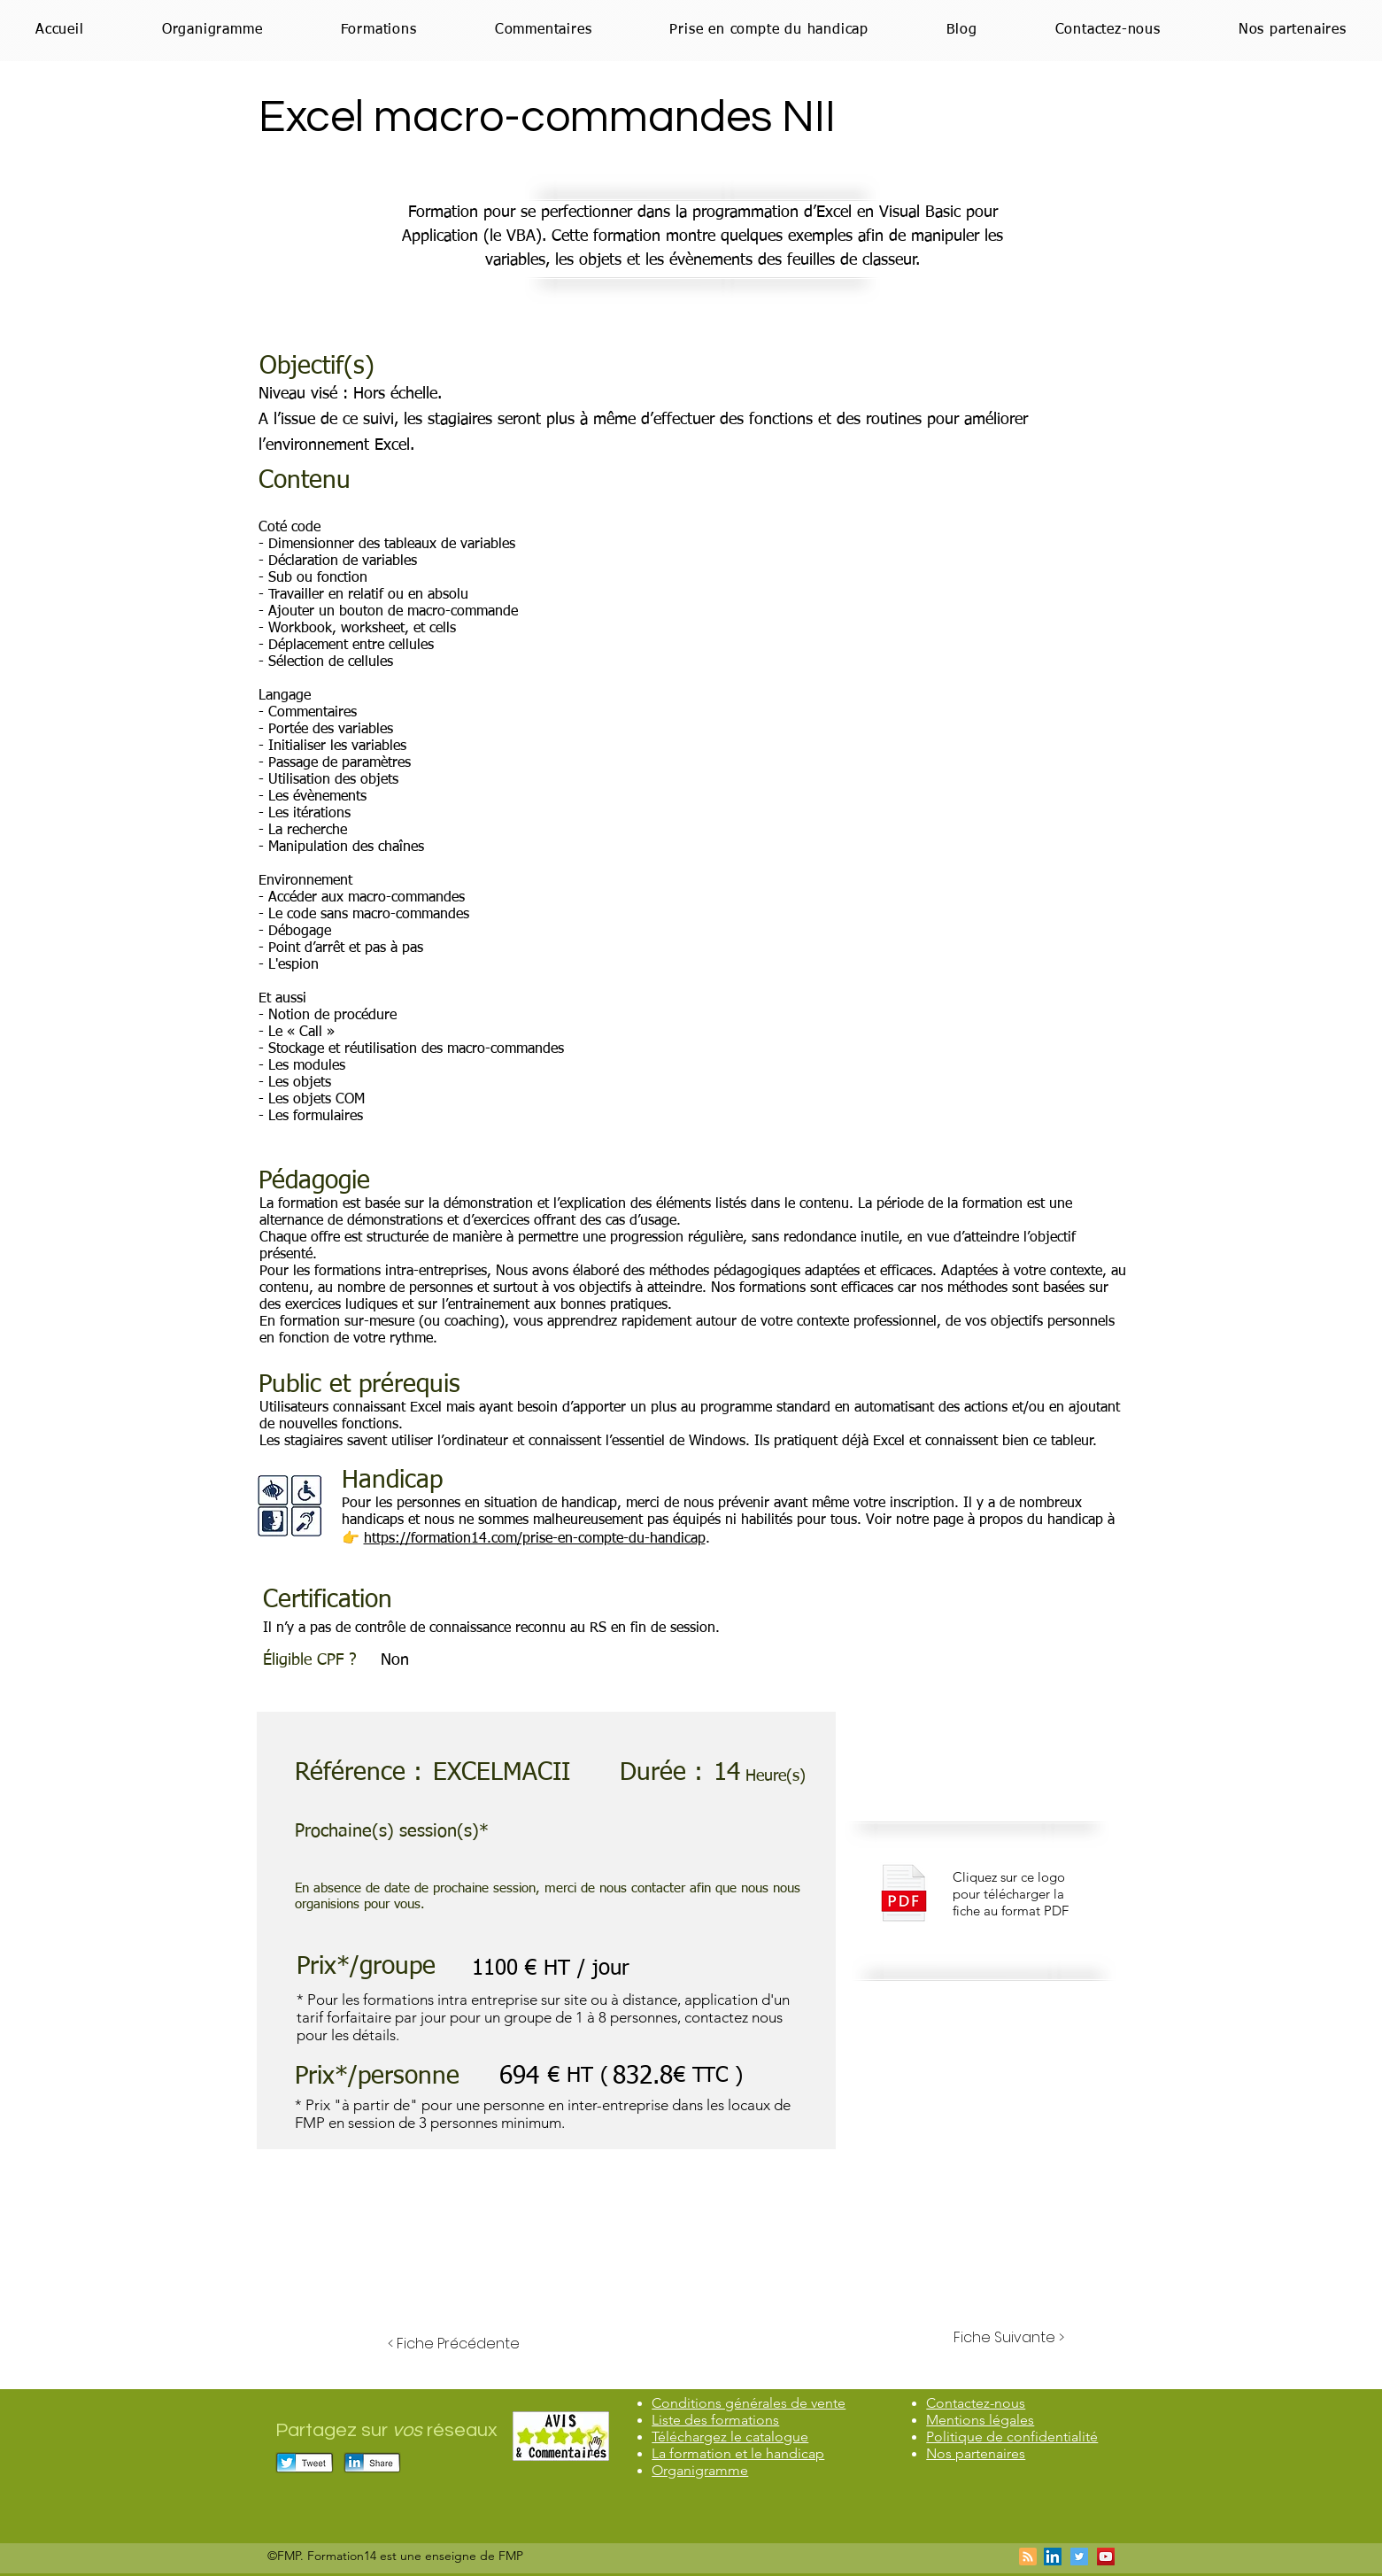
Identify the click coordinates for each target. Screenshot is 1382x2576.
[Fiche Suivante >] (1009, 2338)
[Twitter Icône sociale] (1079, 2556)
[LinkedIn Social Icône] (1053, 2556)
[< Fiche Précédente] (454, 2344)
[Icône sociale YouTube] (1106, 2556)
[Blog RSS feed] (1028, 2557)
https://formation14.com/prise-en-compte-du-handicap (535, 1539)
